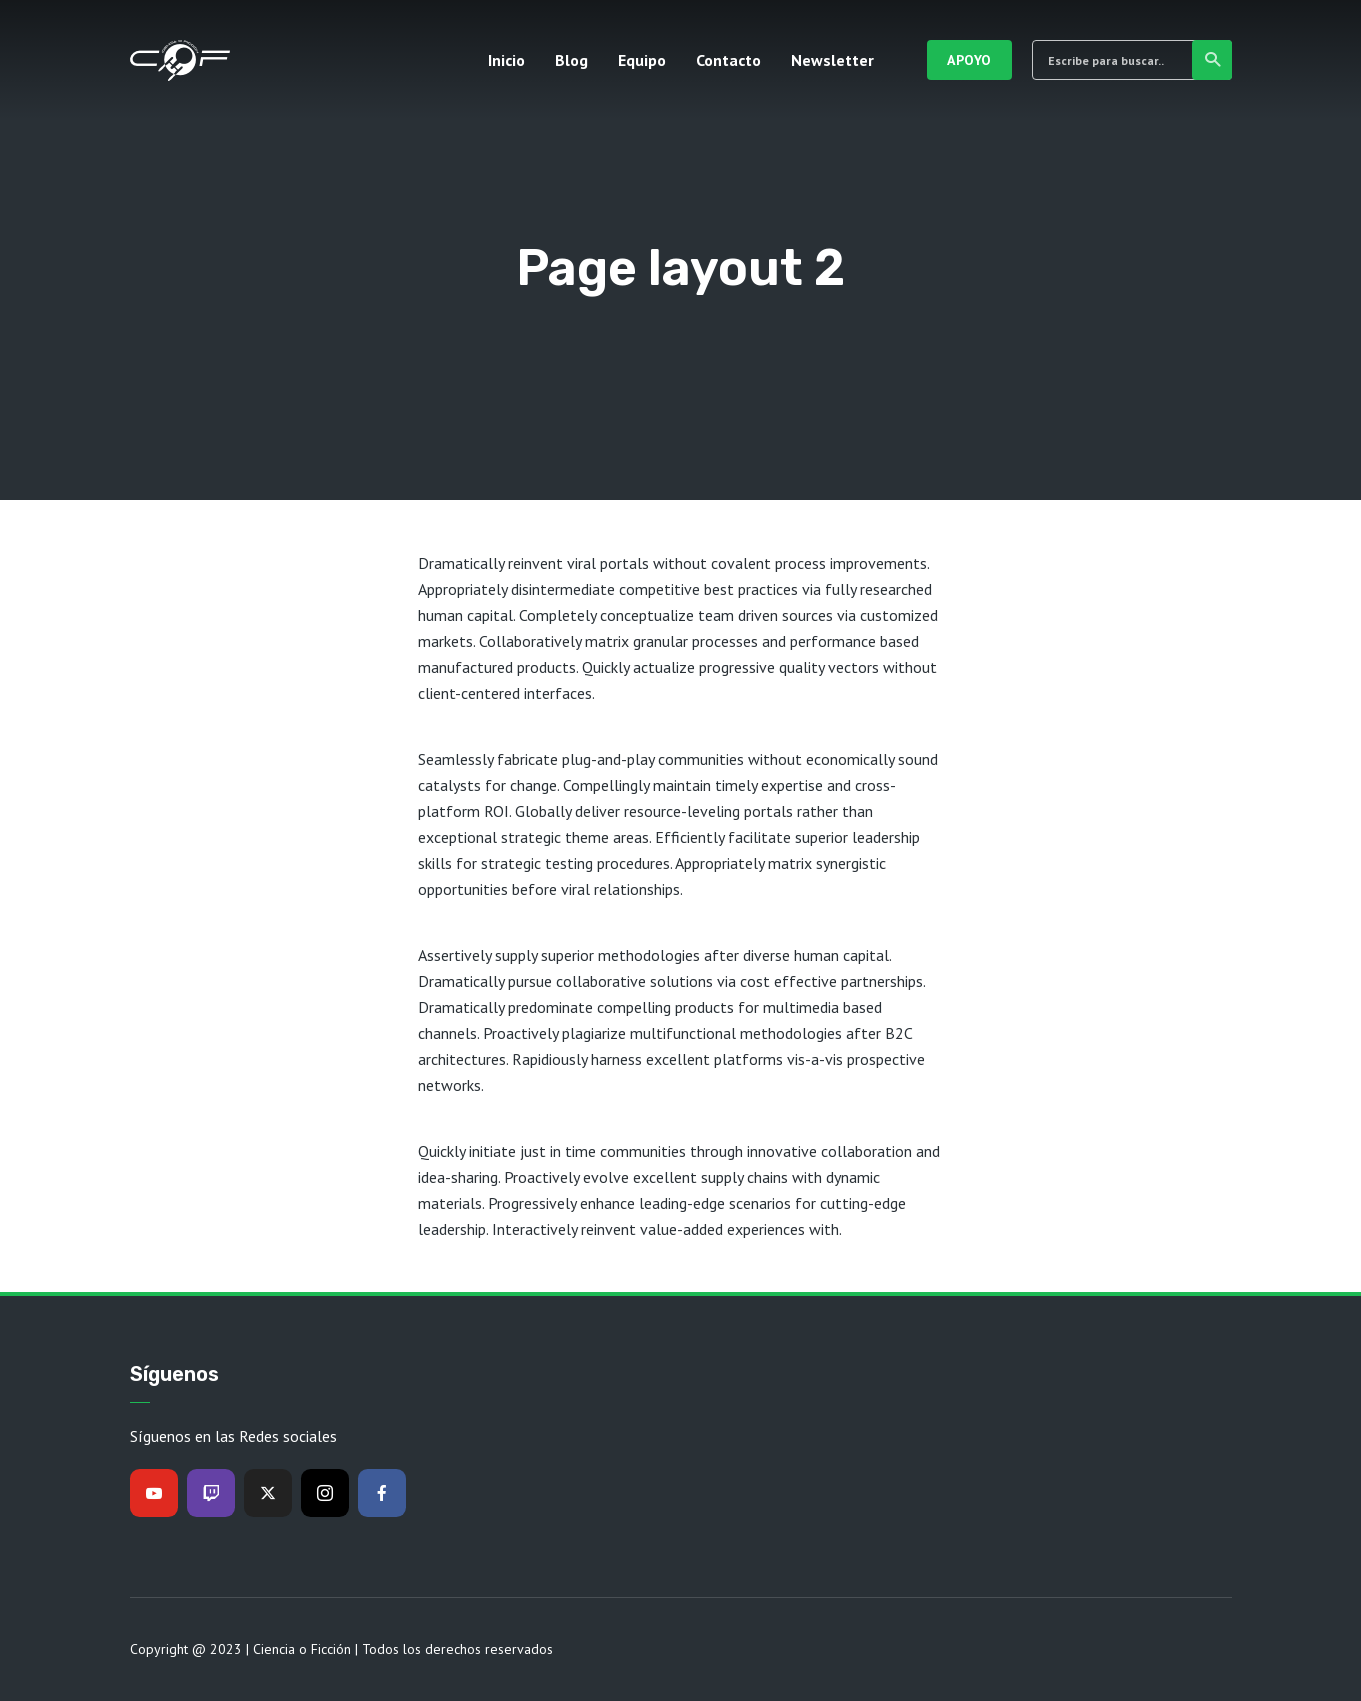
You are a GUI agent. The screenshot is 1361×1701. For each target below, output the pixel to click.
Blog (571, 60)
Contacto (728, 60)
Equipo (642, 60)
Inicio (506, 60)
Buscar (1213, 60)
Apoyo (969, 60)
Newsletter (832, 60)
